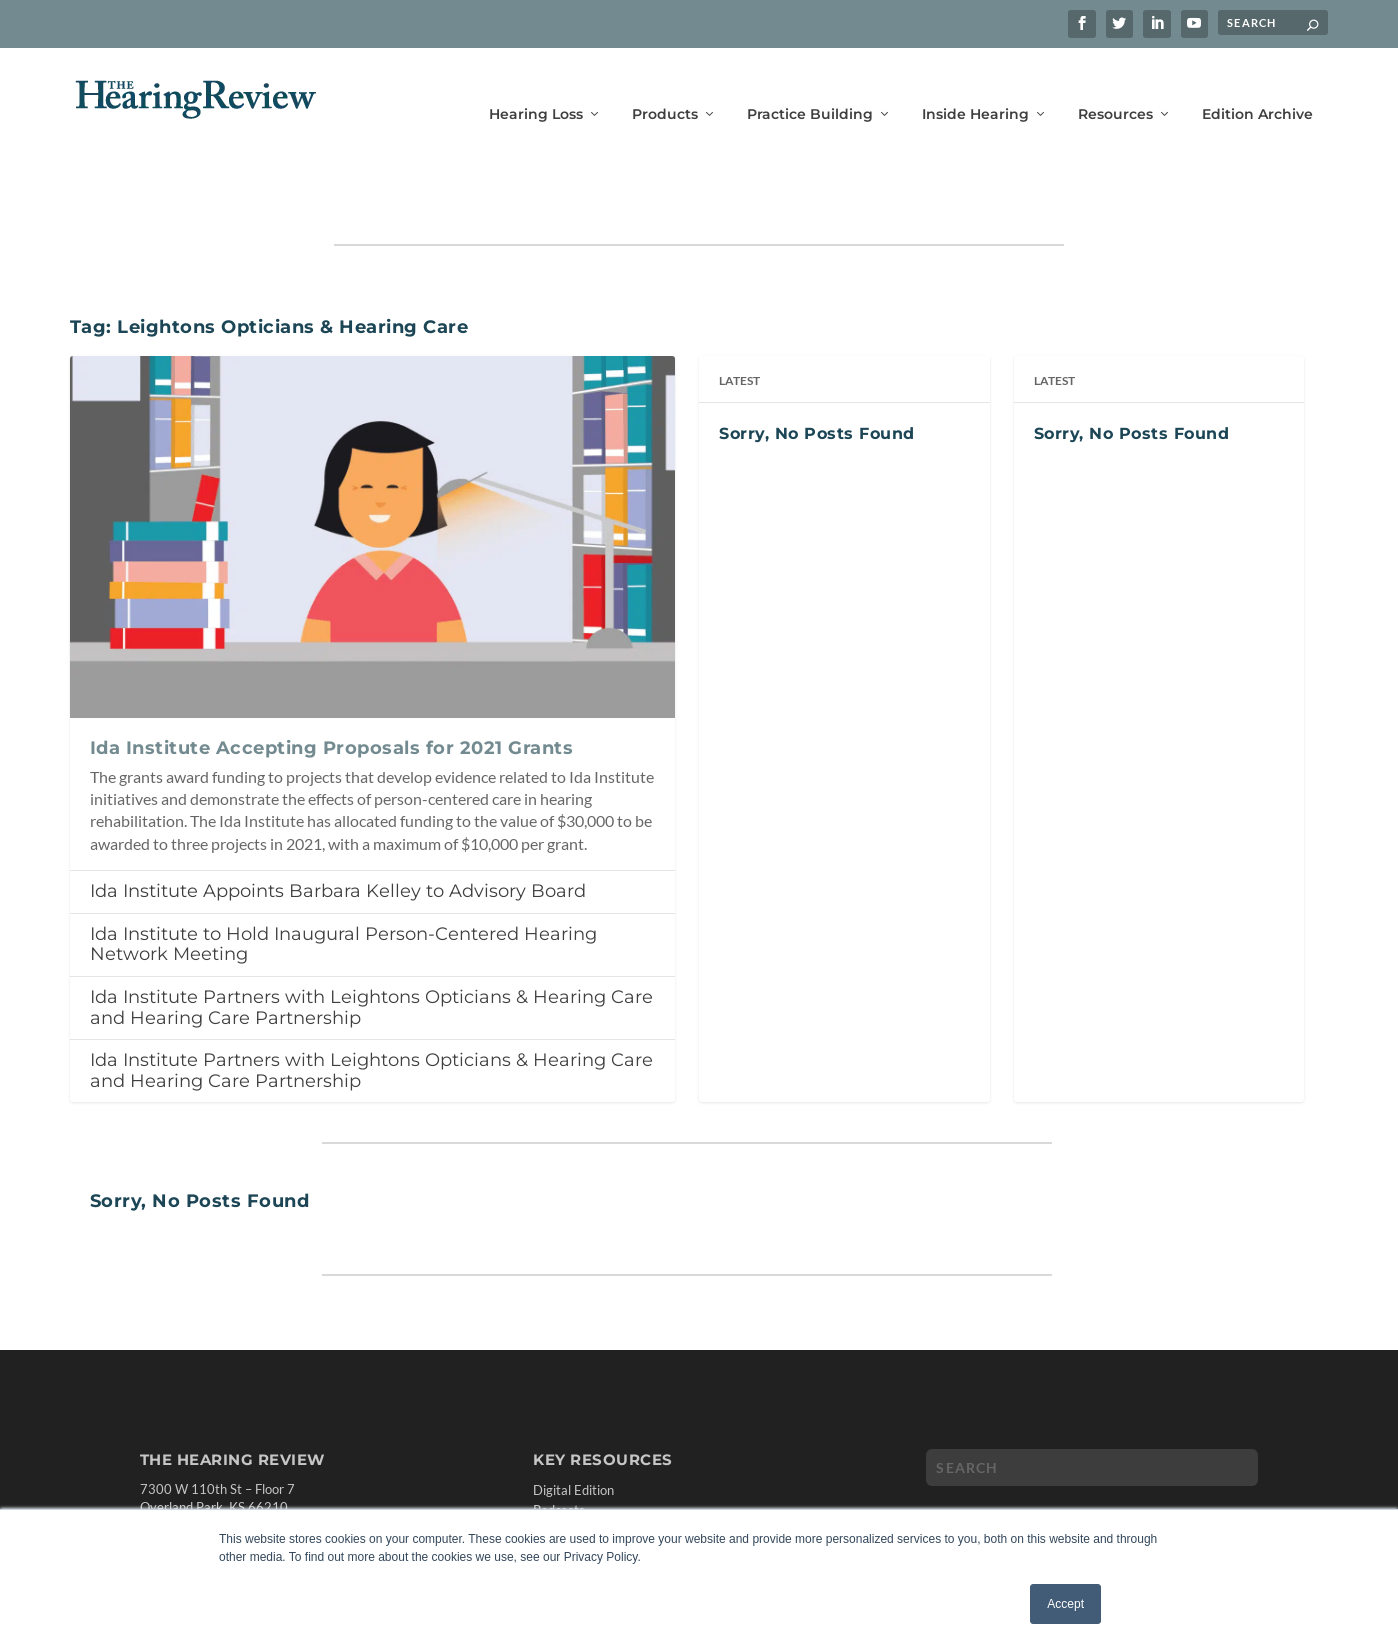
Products (665, 87)
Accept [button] (1065, 1604)
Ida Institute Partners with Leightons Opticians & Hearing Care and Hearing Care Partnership (371, 948)
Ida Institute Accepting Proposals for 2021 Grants (332, 689)
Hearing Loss (536, 87)
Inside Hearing (975, 87)
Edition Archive (1257, 87)
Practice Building (810, 87)
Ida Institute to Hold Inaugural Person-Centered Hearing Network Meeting (343, 885)
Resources (1115, 87)
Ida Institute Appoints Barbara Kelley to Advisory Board (338, 832)
